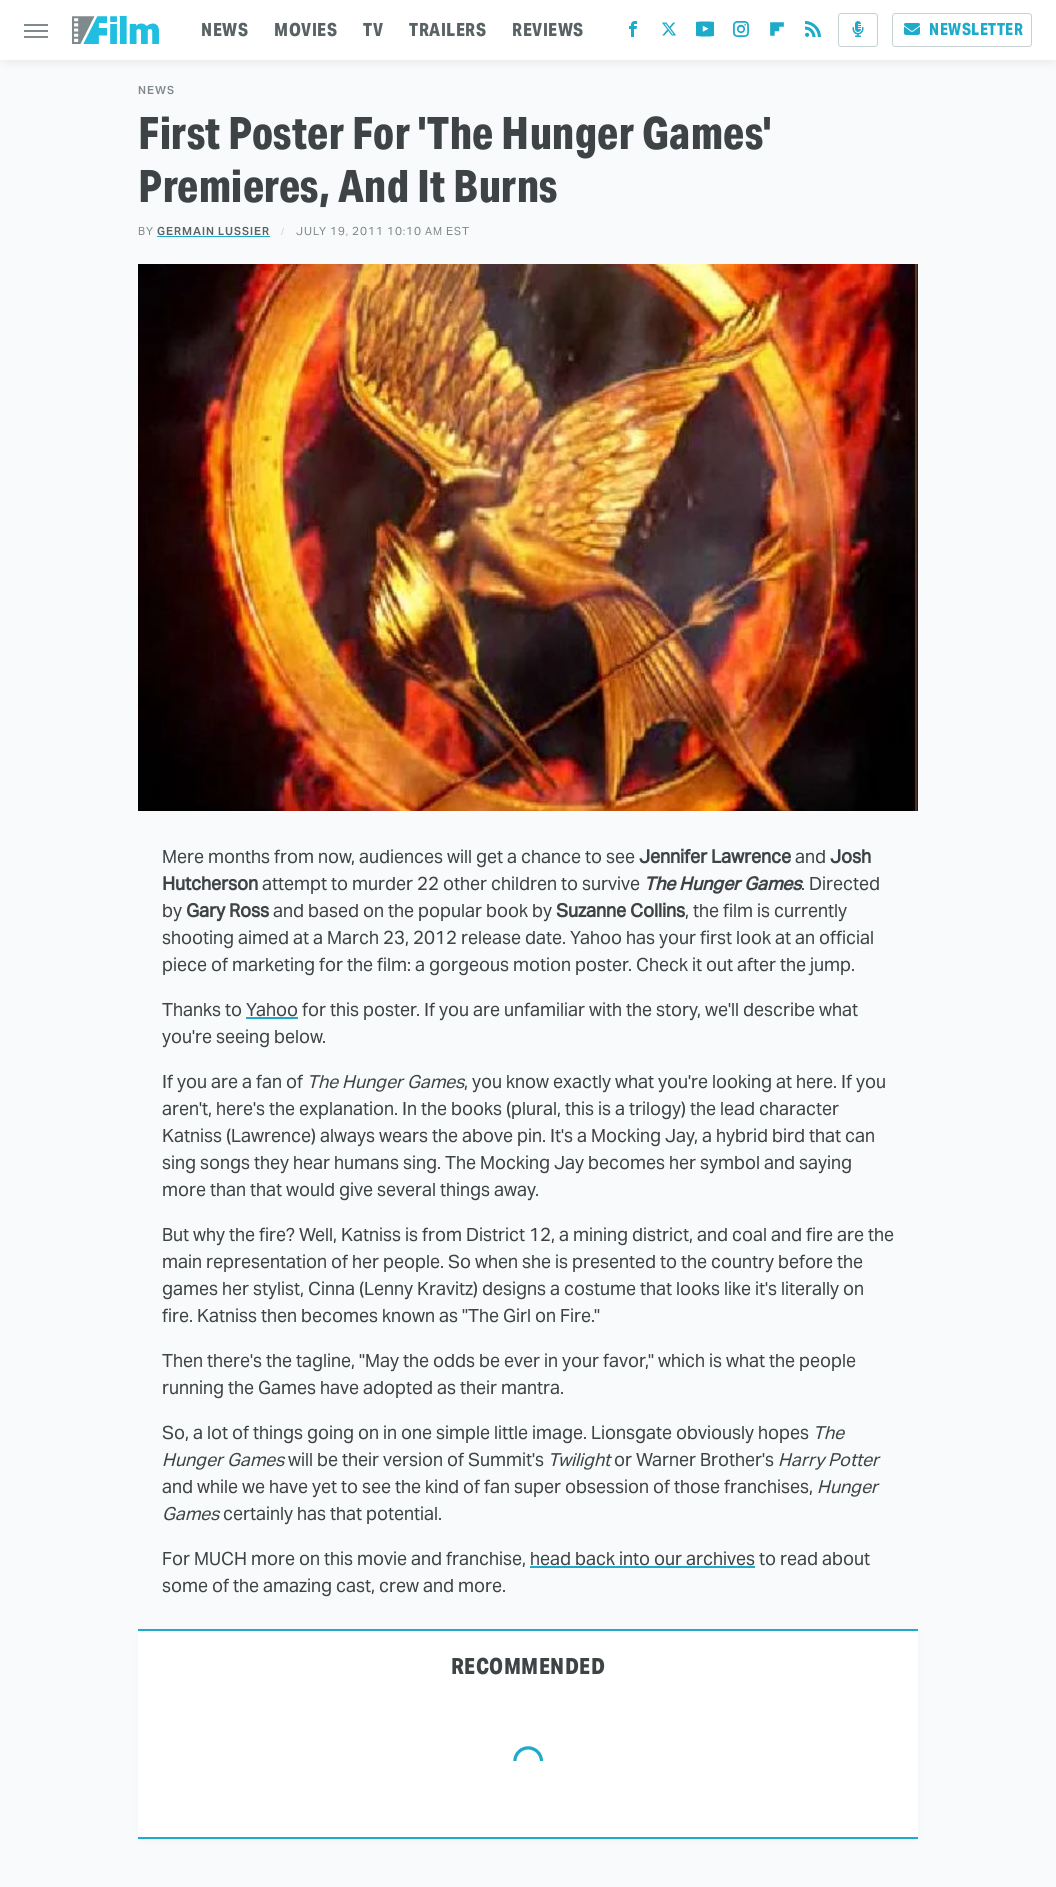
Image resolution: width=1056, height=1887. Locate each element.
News (156, 90)
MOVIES (305, 29)
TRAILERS (447, 29)
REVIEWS (548, 29)
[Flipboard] (777, 33)
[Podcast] (858, 30)
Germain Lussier (213, 231)
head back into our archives (642, 1558)
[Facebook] (633, 33)
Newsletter (962, 29)
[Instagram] (741, 33)
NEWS (224, 29)
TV (373, 29)
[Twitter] (669, 33)
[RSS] (813, 33)
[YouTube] (705, 33)
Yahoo (272, 1009)
